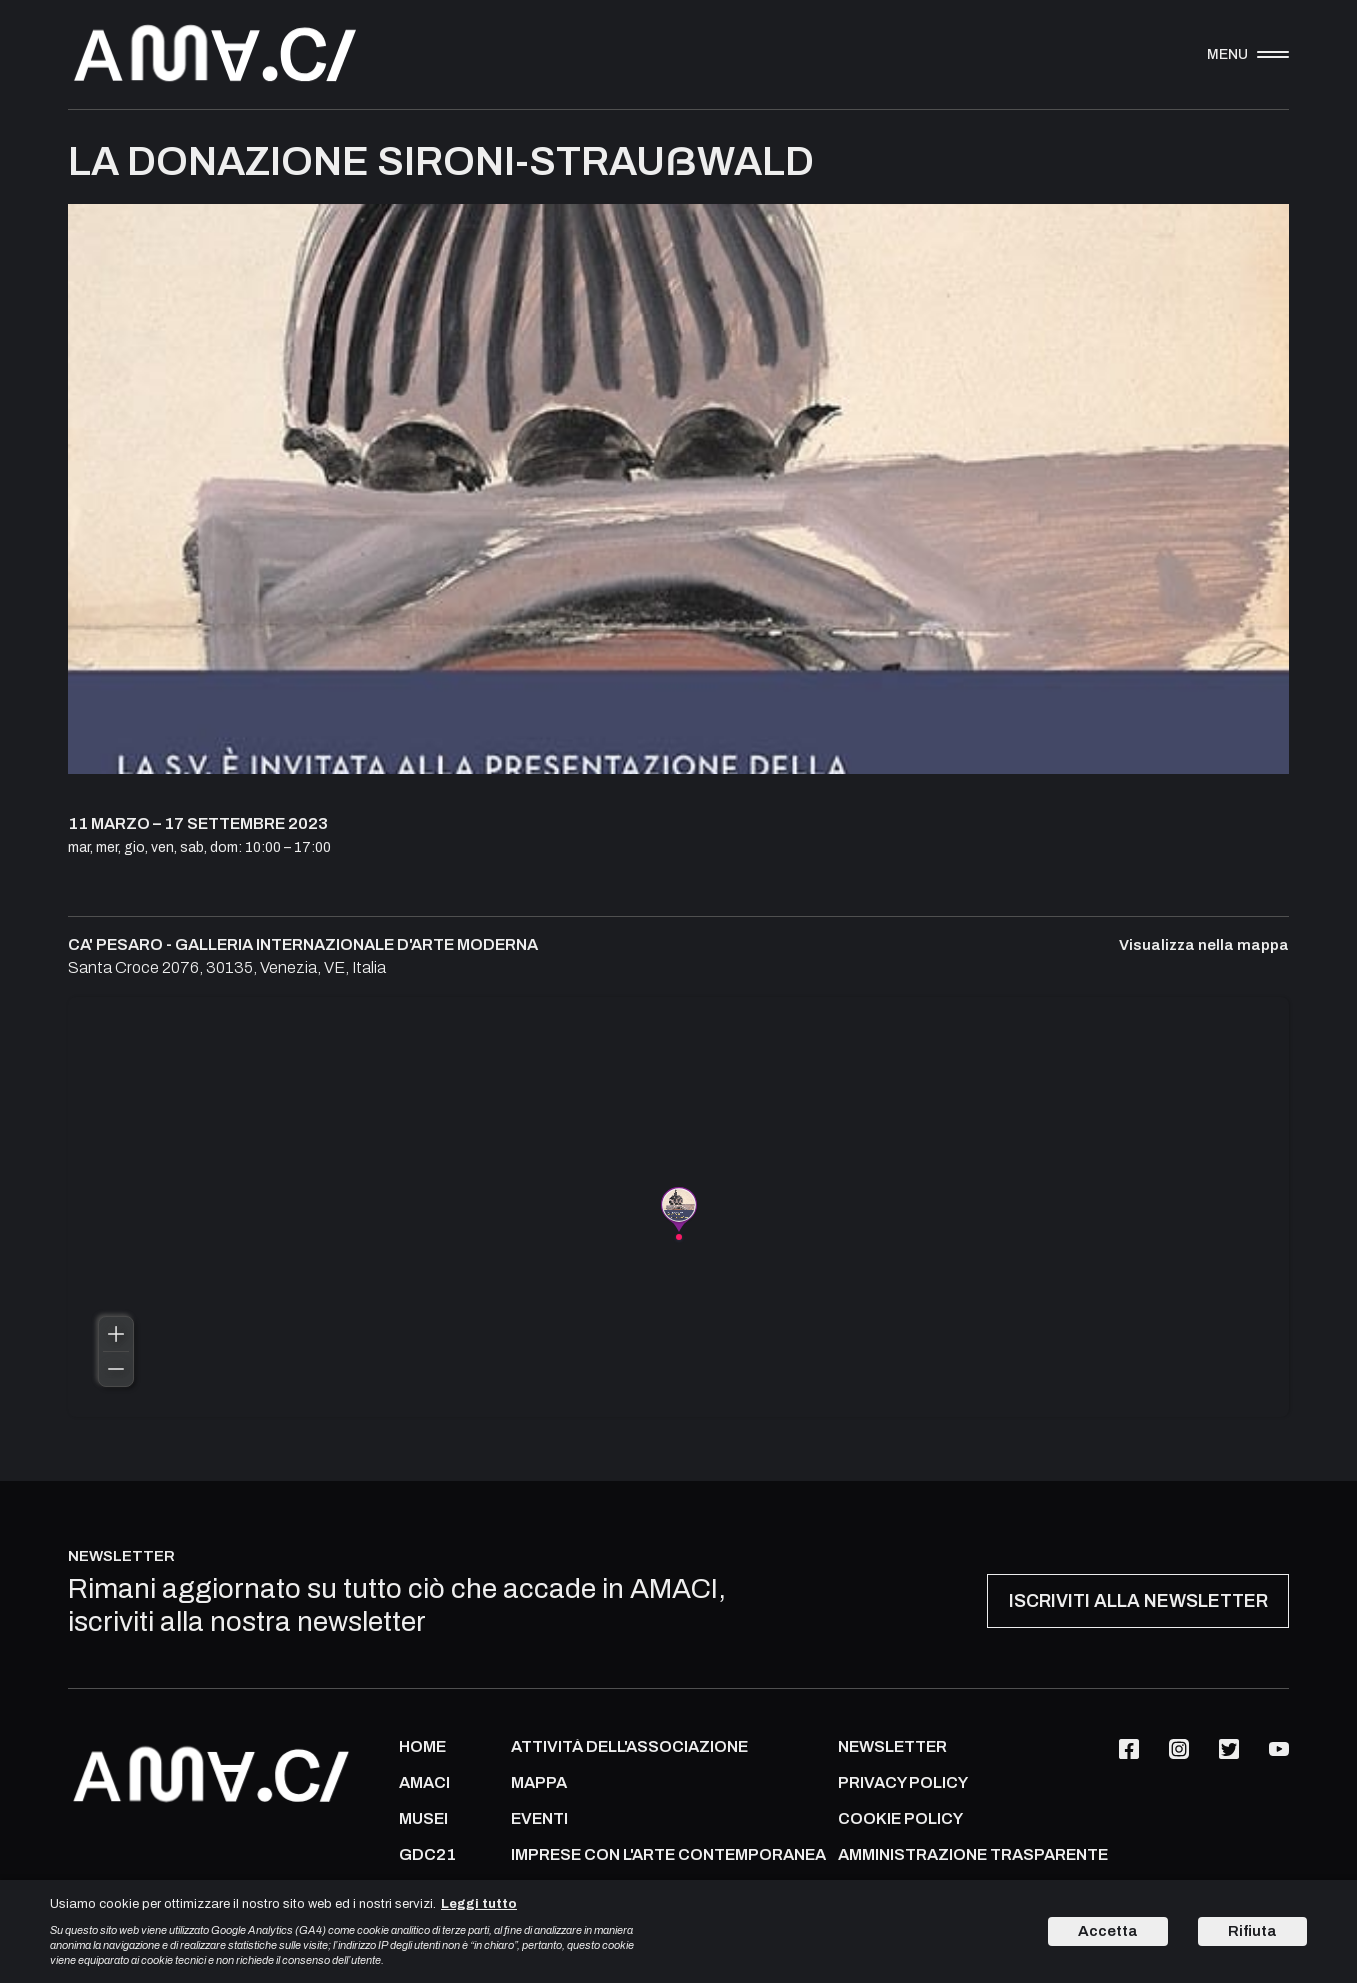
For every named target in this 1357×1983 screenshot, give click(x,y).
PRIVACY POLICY (903, 1783)
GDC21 (427, 1855)
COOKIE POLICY (900, 1819)
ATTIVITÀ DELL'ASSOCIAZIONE (629, 1747)
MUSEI (423, 1819)
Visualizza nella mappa (1204, 945)
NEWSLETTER (892, 1747)
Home (422, 1747)
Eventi (539, 1819)
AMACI (424, 1783)
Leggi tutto (479, 1904)
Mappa (539, 1783)
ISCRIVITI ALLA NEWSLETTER (1138, 1601)
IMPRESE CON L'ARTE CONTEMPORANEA (668, 1855)
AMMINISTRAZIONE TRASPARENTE (973, 1855)
